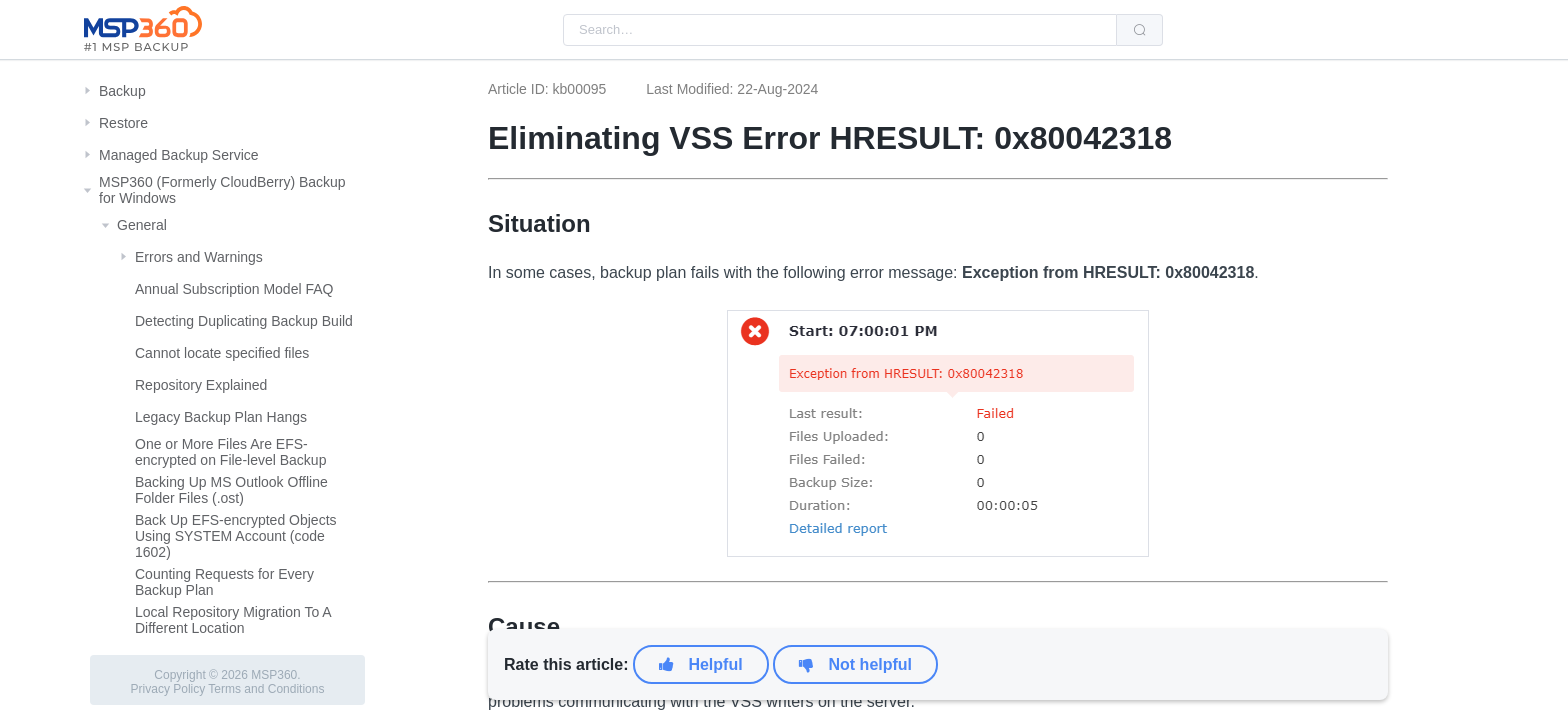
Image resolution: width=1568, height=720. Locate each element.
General (142, 225)
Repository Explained (201, 385)
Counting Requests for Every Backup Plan (224, 582)
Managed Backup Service (179, 155)
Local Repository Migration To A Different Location (233, 620)
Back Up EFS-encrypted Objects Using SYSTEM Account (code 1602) (236, 536)
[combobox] (840, 30)
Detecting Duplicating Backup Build (244, 321)
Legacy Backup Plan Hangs (221, 417)
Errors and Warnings (199, 257)
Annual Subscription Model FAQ (234, 289)
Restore (123, 123)
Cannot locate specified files (222, 353)
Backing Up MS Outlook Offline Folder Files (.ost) (231, 490)
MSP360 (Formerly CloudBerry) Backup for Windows (222, 190)
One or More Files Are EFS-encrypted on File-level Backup (230, 452)
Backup (122, 91)
